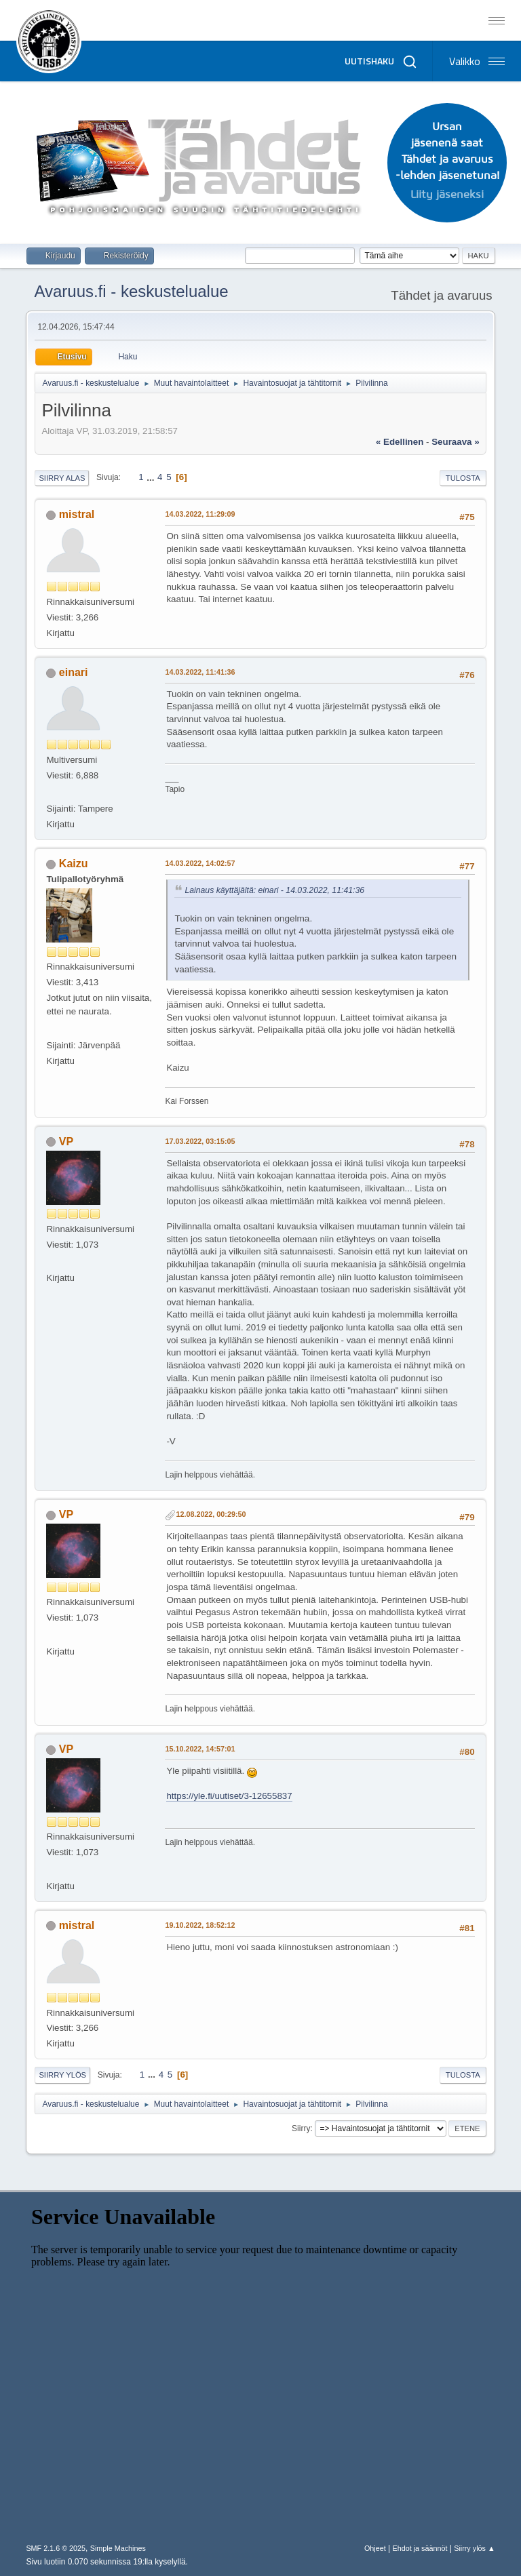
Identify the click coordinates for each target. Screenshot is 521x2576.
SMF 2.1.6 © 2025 (55, 2548)
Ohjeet (375, 2548)
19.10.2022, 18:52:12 (200, 1925)
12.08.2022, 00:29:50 (211, 1514)
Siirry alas (62, 478)
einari (73, 672)
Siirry (301, 2128)
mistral (76, 514)
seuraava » (455, 442)
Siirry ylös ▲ (474, 2548)
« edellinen (399, 442)
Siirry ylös (62, 2075)
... (152, 477)
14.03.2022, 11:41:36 (200, 672)
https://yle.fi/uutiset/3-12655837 (229, 1796)
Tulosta (463, 478)
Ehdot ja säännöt (419, 2548)
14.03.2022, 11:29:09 (200, 514)
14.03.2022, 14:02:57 (200, 863)
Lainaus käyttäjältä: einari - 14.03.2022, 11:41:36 (274, 890)
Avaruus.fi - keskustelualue (131, 291)
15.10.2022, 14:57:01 (200, 1749)
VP (66, 1141)
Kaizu (73, 863)
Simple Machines (118, 2548)
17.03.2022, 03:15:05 (200, 1141)
